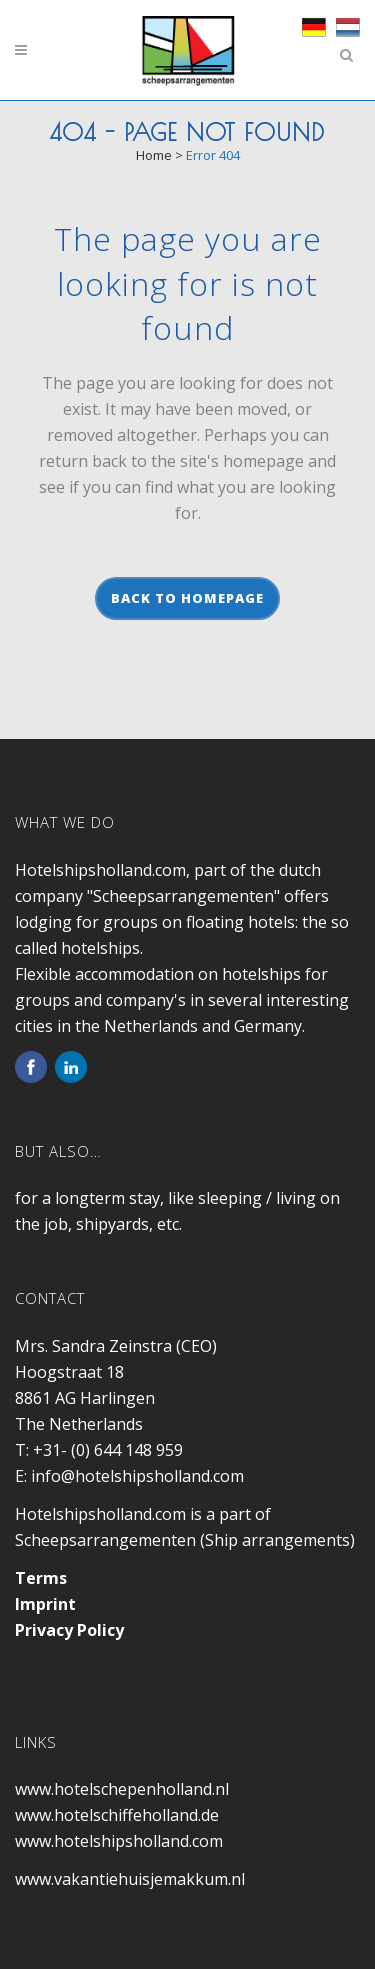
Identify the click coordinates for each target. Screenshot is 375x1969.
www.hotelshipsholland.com (119, 1841)
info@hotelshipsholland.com (137, 1476)
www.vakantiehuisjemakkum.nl (130, 1879)
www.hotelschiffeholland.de (117, 1815)
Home (154, 155)
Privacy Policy (69, 1630)
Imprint (45, 1604)
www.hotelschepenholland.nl (122, 1789)
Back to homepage (187, 598)
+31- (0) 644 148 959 (108, 1450)
